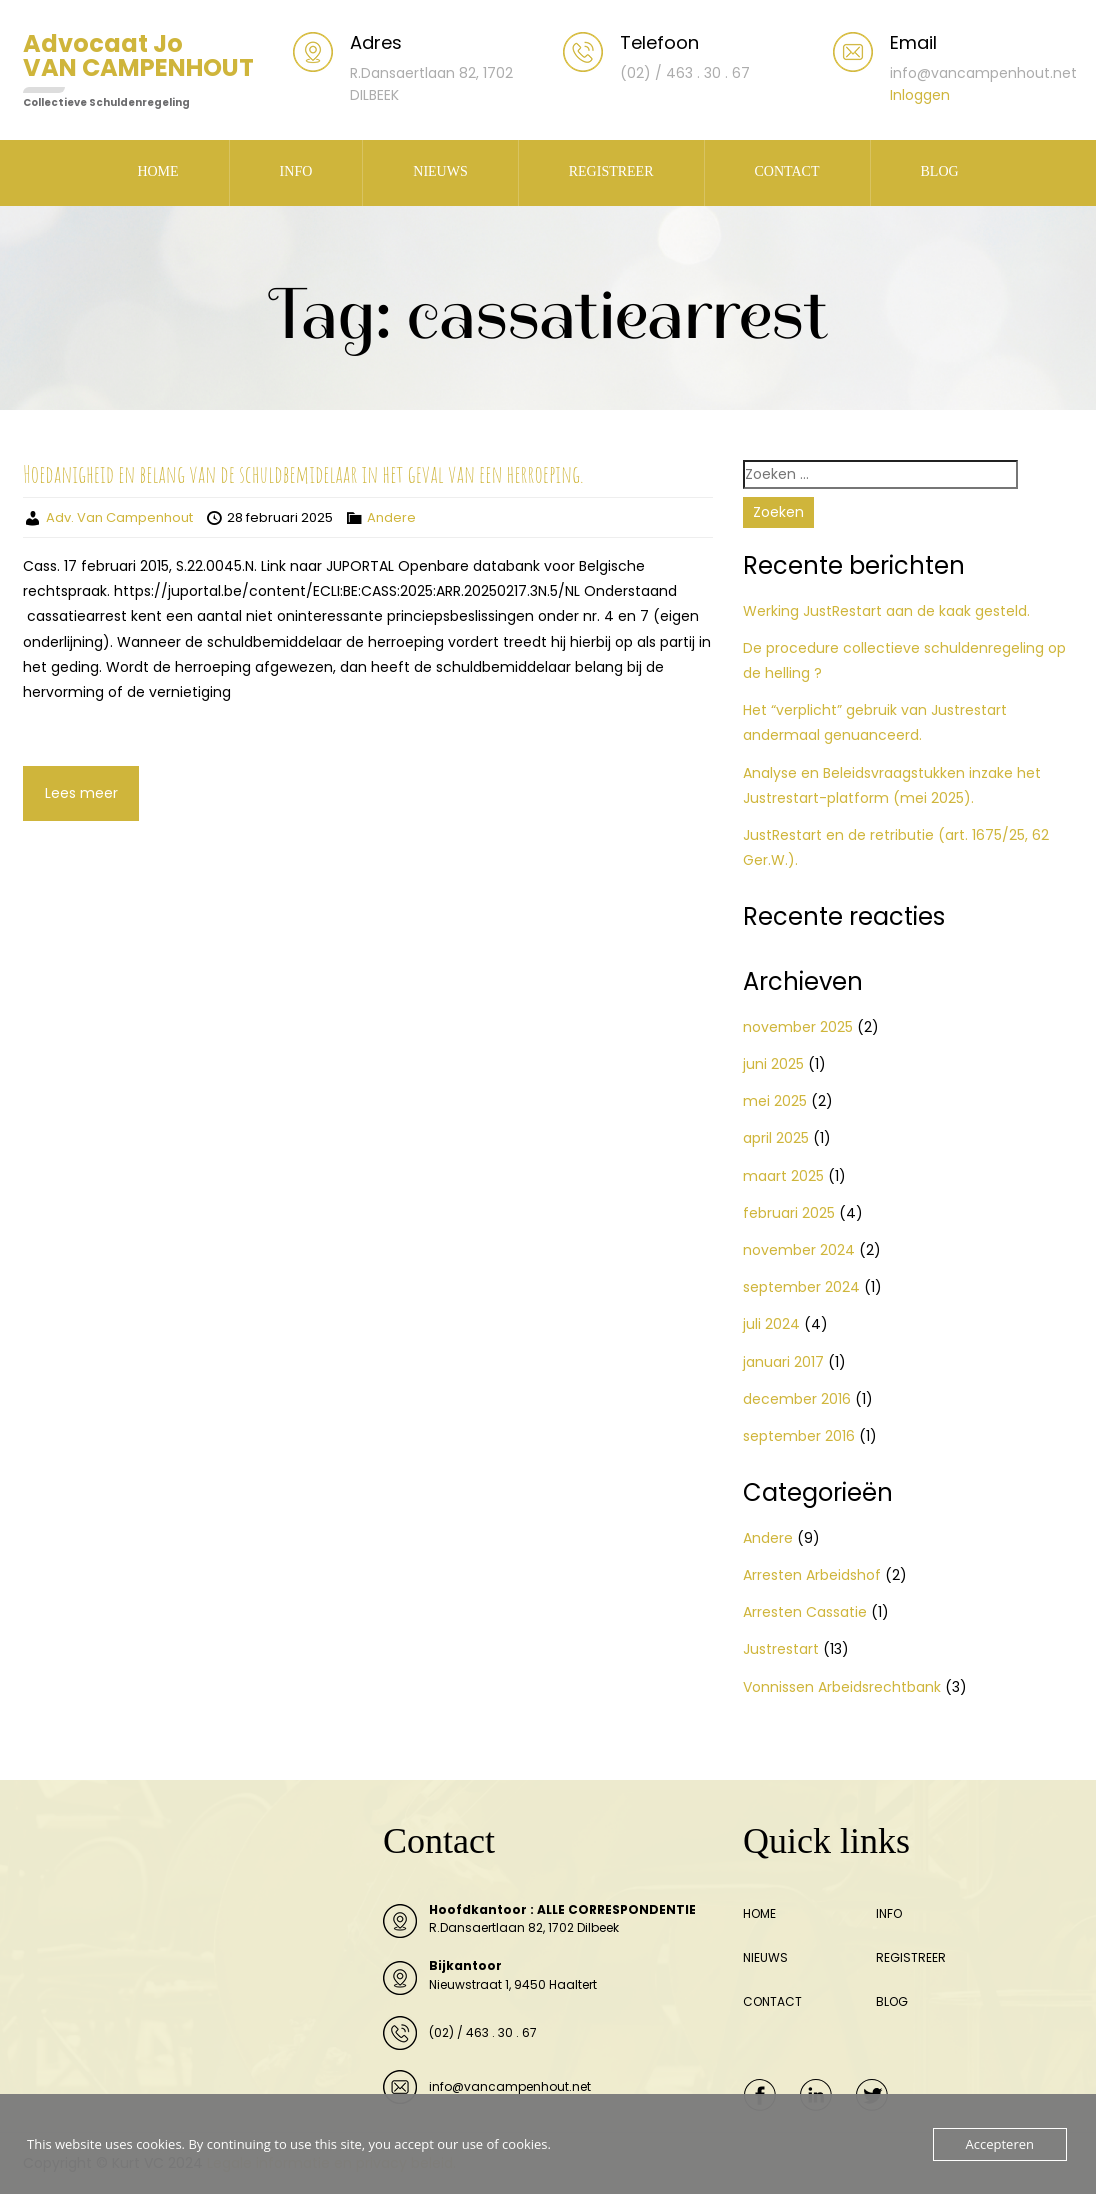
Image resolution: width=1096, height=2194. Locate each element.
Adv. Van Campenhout (119, 517)
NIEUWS (440, 171)
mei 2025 (775, 1101)
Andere (391, 517)
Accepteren (1000, 2144)
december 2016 (797, 1399)
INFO (296, 171)
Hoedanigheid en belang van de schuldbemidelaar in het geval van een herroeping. (303, 474)
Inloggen (920, 95)
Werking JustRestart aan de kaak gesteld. (886, 611)
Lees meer (81, 793)
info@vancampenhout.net (510, 2086)
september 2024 (801, 1287)
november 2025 (798, 1027)
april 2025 (776, 1138)
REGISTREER (611, 171)
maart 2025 (783, 1176)
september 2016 (799, 1436)
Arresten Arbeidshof (812, 1575)
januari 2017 (783, 1362)
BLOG (940, 171)
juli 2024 (771, 1324)
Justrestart (781, 1649)
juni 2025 (773, 1064)
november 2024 (799, 1250)
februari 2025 (789, 1213)
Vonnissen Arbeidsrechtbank (842, 1687)
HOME (157, 171)
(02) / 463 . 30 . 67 (483, 2032)
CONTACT (787, 171)
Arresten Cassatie (805, 1612)
